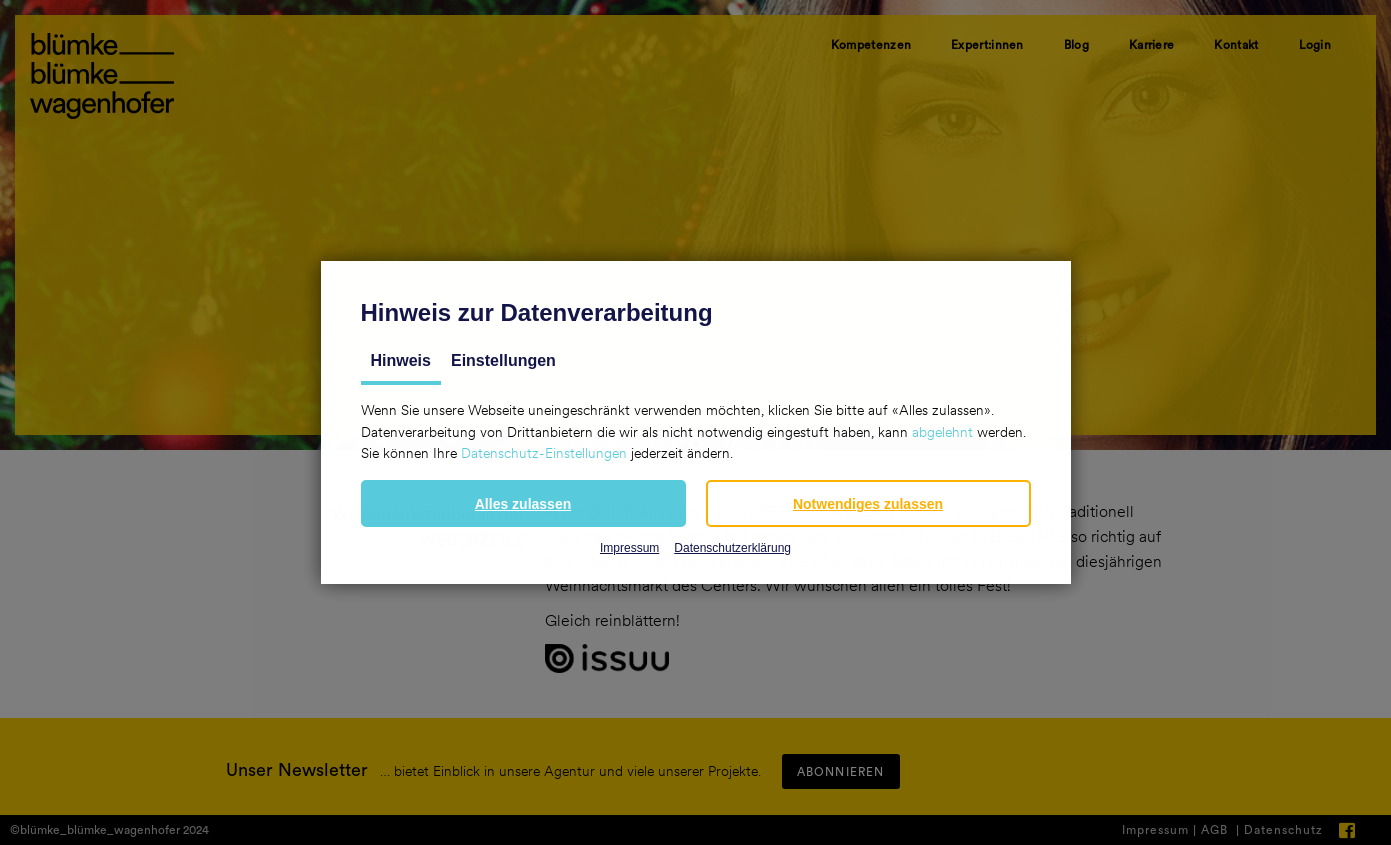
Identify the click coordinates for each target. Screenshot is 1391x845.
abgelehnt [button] (942, 432)
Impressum (629, 548)
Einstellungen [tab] (503, 360)
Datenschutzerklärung (732, 548)
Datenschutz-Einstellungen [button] (544, 453)
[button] (523, 503)
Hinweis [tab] (401, 360)
